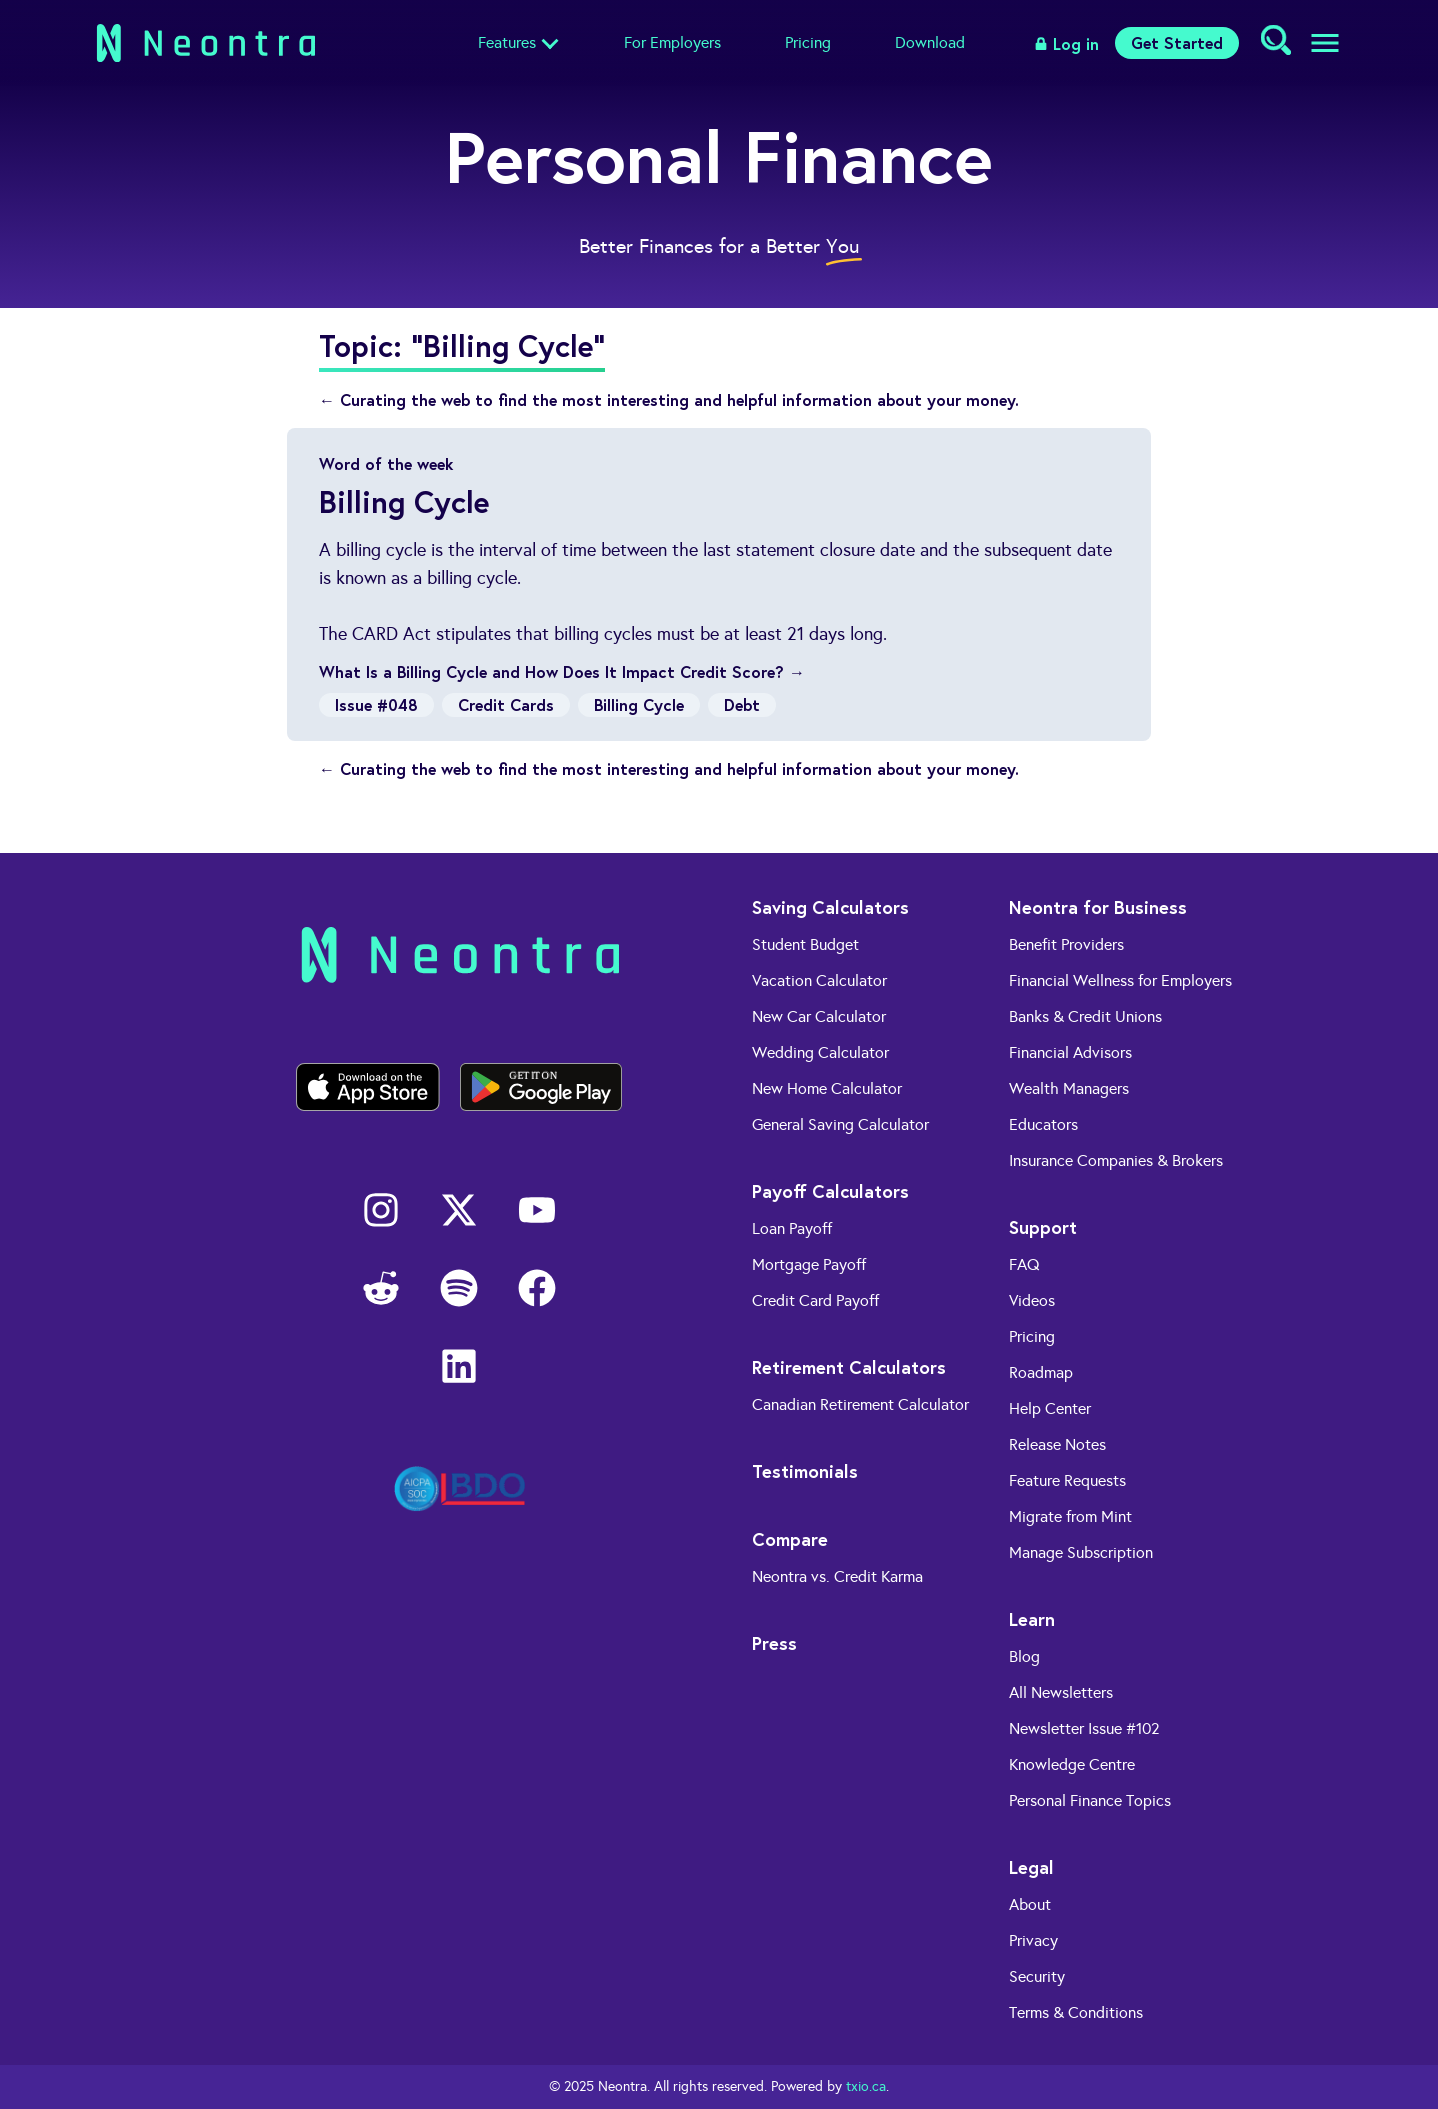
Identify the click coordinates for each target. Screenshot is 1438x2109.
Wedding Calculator (820, 1052)
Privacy (1033, 1940)
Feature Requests (1067, 1480)
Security (1037, 1976)
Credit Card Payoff (815, 1300)
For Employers (672, 42)
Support (1043, 1227)
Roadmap (1041, 1372)
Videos (1032, 1300)
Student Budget (805, 944)
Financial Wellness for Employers (1120, 980)
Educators (1043, 1124)
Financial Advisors (1070, 1052)
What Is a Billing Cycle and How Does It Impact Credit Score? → (562, 671)
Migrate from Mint (1070, 1516)
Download (930, 42)
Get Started (1177, 42)
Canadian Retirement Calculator (860, 1404)
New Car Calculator (819, 1016)
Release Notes (1057, 1444)
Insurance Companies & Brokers (1116, 1160)
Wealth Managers (1069, 1088)
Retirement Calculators (849, 1367)
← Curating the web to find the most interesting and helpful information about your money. (669, 399)
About (1030, 1904)
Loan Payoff (792, 1228)
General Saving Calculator (840, 1124)
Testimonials (805, 1471)
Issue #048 (376, 704)
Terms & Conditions (1076, 2012)
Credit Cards (506, 704)
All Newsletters (1061, 1692)
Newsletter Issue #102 (1084, 1728)
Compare (790, 1539)
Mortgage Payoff (809, 1264)
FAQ (1024, 1264)
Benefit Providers (1066, 944)
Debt (742, 704)
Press (774, 1643)
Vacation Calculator (819, 980)
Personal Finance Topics (1090, 1800)
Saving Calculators (830, 907)
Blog (1024, 1656)
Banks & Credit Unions (1085, 1016)
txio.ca (866, 2086)
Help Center (1050, 1408)
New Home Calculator (827, 1088)
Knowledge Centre (1072, 1764)
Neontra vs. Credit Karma (837, 1576)
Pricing (808, 42)
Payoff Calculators (830, 1191)
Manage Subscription (1081, 1552)
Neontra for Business (1098, 907)
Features (507, 42)
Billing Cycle (639, 704)
